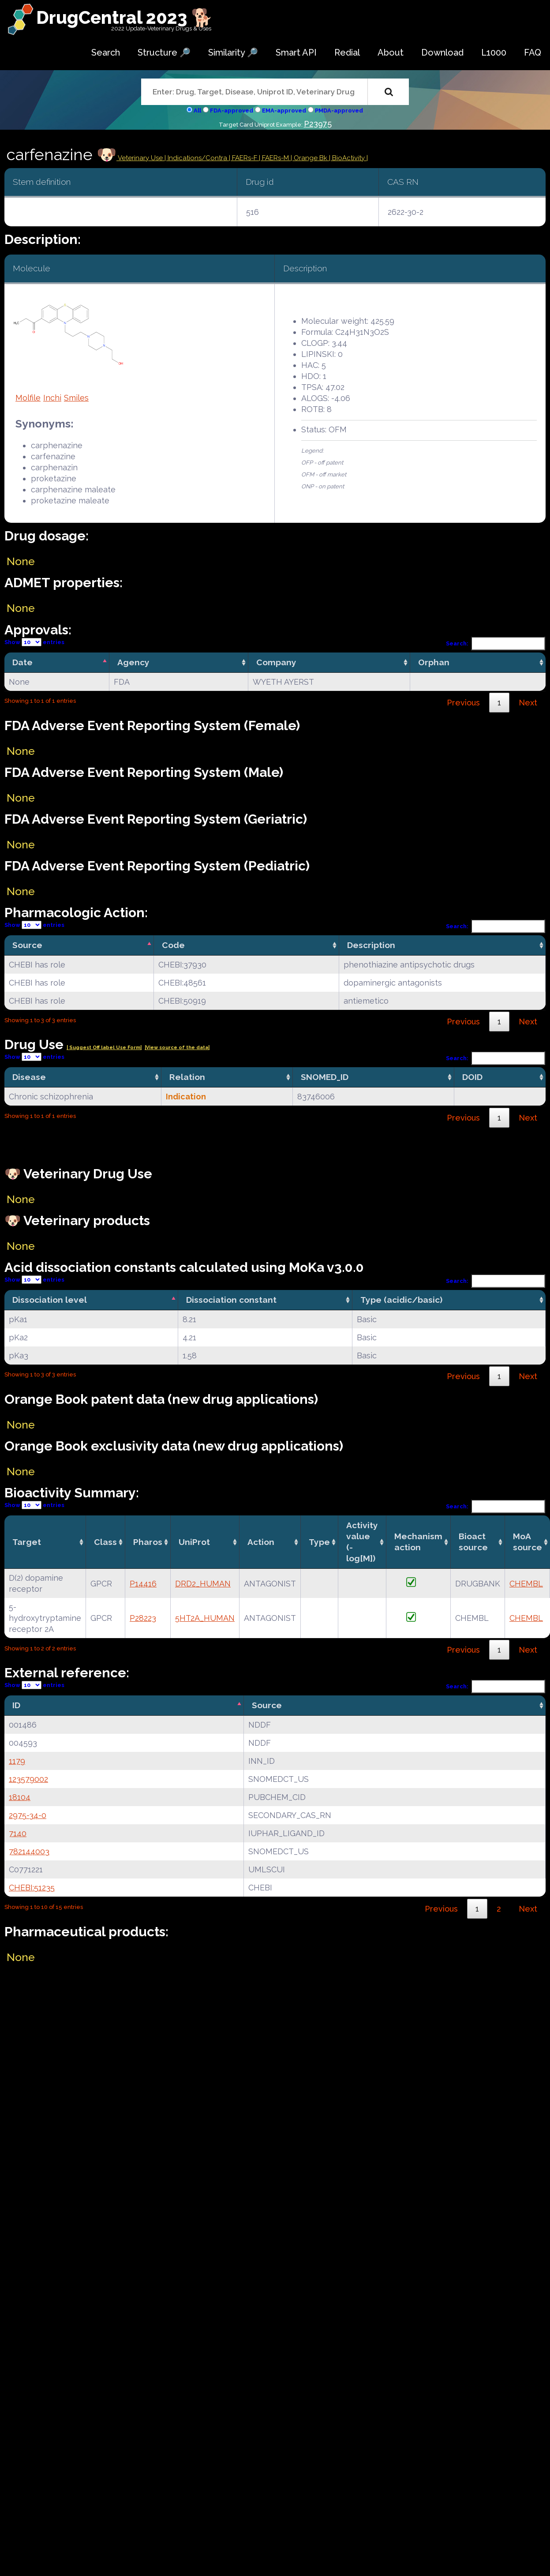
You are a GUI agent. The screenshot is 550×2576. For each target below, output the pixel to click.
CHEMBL (526, 1583)
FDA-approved (231, 110)
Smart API (296, 52)
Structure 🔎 (164, 52)
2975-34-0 (27, 1815)
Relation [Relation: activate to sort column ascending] (187, 1077)
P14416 (143, 1583)
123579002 (28, 1779)
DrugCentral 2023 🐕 (124, 17)
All (197, 110)
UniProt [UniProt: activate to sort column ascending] (194, 1542)
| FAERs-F (244, 158)
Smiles (76, 397)
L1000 (493, 52)
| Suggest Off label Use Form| (104, 1047)
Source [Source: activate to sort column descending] (27, 945)
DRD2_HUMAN (203, 1583)
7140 (17, 1833)
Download (442, 52)
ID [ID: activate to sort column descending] (16, 1705)
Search (105, 52)
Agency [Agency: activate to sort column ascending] (133, 662)
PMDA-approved (339, 110)
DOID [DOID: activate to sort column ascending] (472, 1077)
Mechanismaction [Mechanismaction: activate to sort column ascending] (418, 1541)
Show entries (34, 642)
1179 (17, 1761)
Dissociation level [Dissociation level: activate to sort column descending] (49, 1300)
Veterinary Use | (142, 158)
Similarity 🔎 (233, 52)
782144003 (29, 1851)
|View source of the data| (177, 1047)
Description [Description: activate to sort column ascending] (371, 945)
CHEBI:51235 (32, 1887)
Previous (463, 702)
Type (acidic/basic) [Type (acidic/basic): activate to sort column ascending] (401, 1300)
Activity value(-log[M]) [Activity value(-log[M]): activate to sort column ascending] (362, 1541)
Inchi (52, 397)
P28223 (143, 1618)
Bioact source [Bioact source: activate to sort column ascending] (473, 1541)
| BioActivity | (348, 158)
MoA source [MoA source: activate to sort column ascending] (527, 1541)
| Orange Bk (310, 158)
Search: (496, 643)
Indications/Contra (198, 158)
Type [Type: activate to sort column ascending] (319, 1542)
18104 (19, 1797)
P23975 (318, 123)
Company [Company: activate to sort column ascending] (276, 662)
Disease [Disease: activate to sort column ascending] (29, 1077)
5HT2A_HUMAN (205, 1618)
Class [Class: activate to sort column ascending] (105, 1542)
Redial (347, 52)
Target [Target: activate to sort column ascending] (26, 1542)
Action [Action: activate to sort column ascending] (260, 1542)
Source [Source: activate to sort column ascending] (267, 1705)
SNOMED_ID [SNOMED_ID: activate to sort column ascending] (324, 1077)
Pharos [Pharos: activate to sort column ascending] (147, 1542)
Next (528, 702)
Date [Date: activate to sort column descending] (22, 662)
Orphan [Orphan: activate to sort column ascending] (433, 662)
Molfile (28, 397)
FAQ (532, 52)
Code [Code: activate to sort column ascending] (173, 945)
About (391, 52)
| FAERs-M (275, 158)
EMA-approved (284, 110)
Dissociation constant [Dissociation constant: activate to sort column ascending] (231, 1300)
